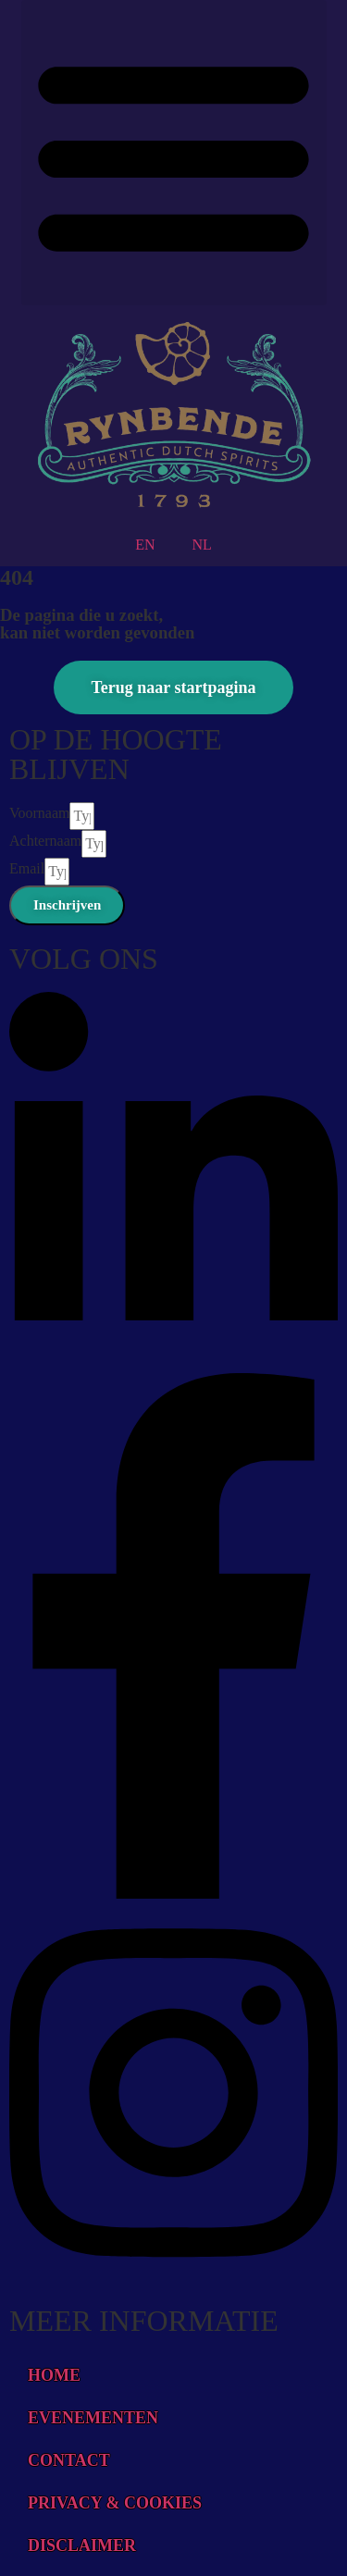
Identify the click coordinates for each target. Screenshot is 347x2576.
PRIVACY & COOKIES (115, 2503)
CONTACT (69, 2460)
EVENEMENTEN (93, 2418)
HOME (54, 2375)
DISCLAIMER (82, 2545)
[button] (174, 152)
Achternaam (45, 840)
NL (202, 544)
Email (26, 868)
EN (145, 544)
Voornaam (39, 813)
